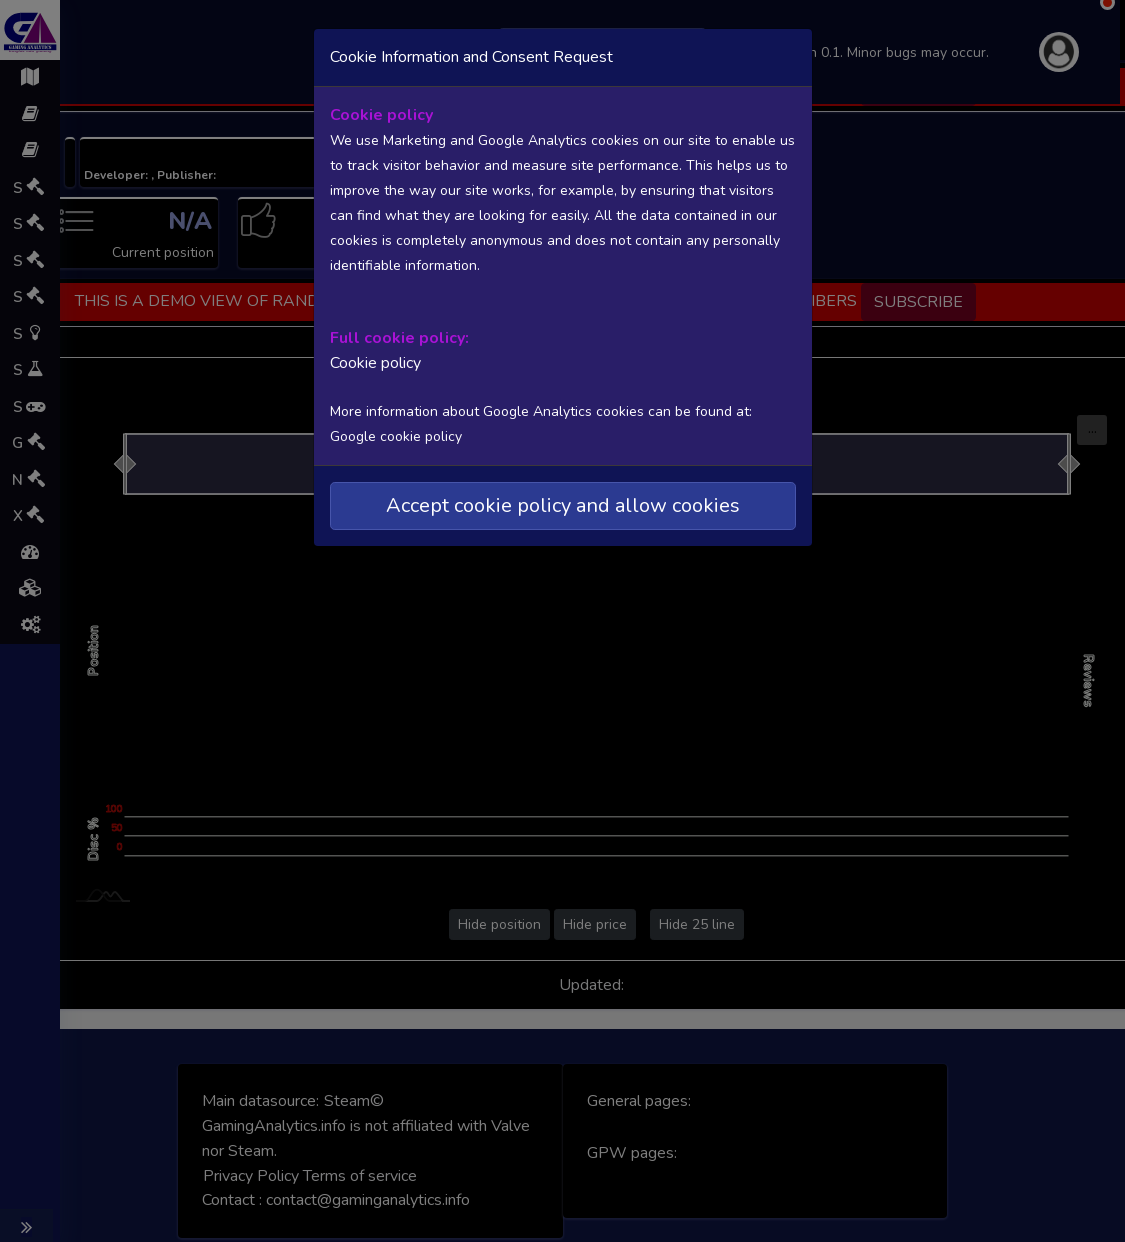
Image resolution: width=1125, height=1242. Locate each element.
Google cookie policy (396, 436)
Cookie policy (375, 363)
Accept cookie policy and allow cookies (563, 505)
